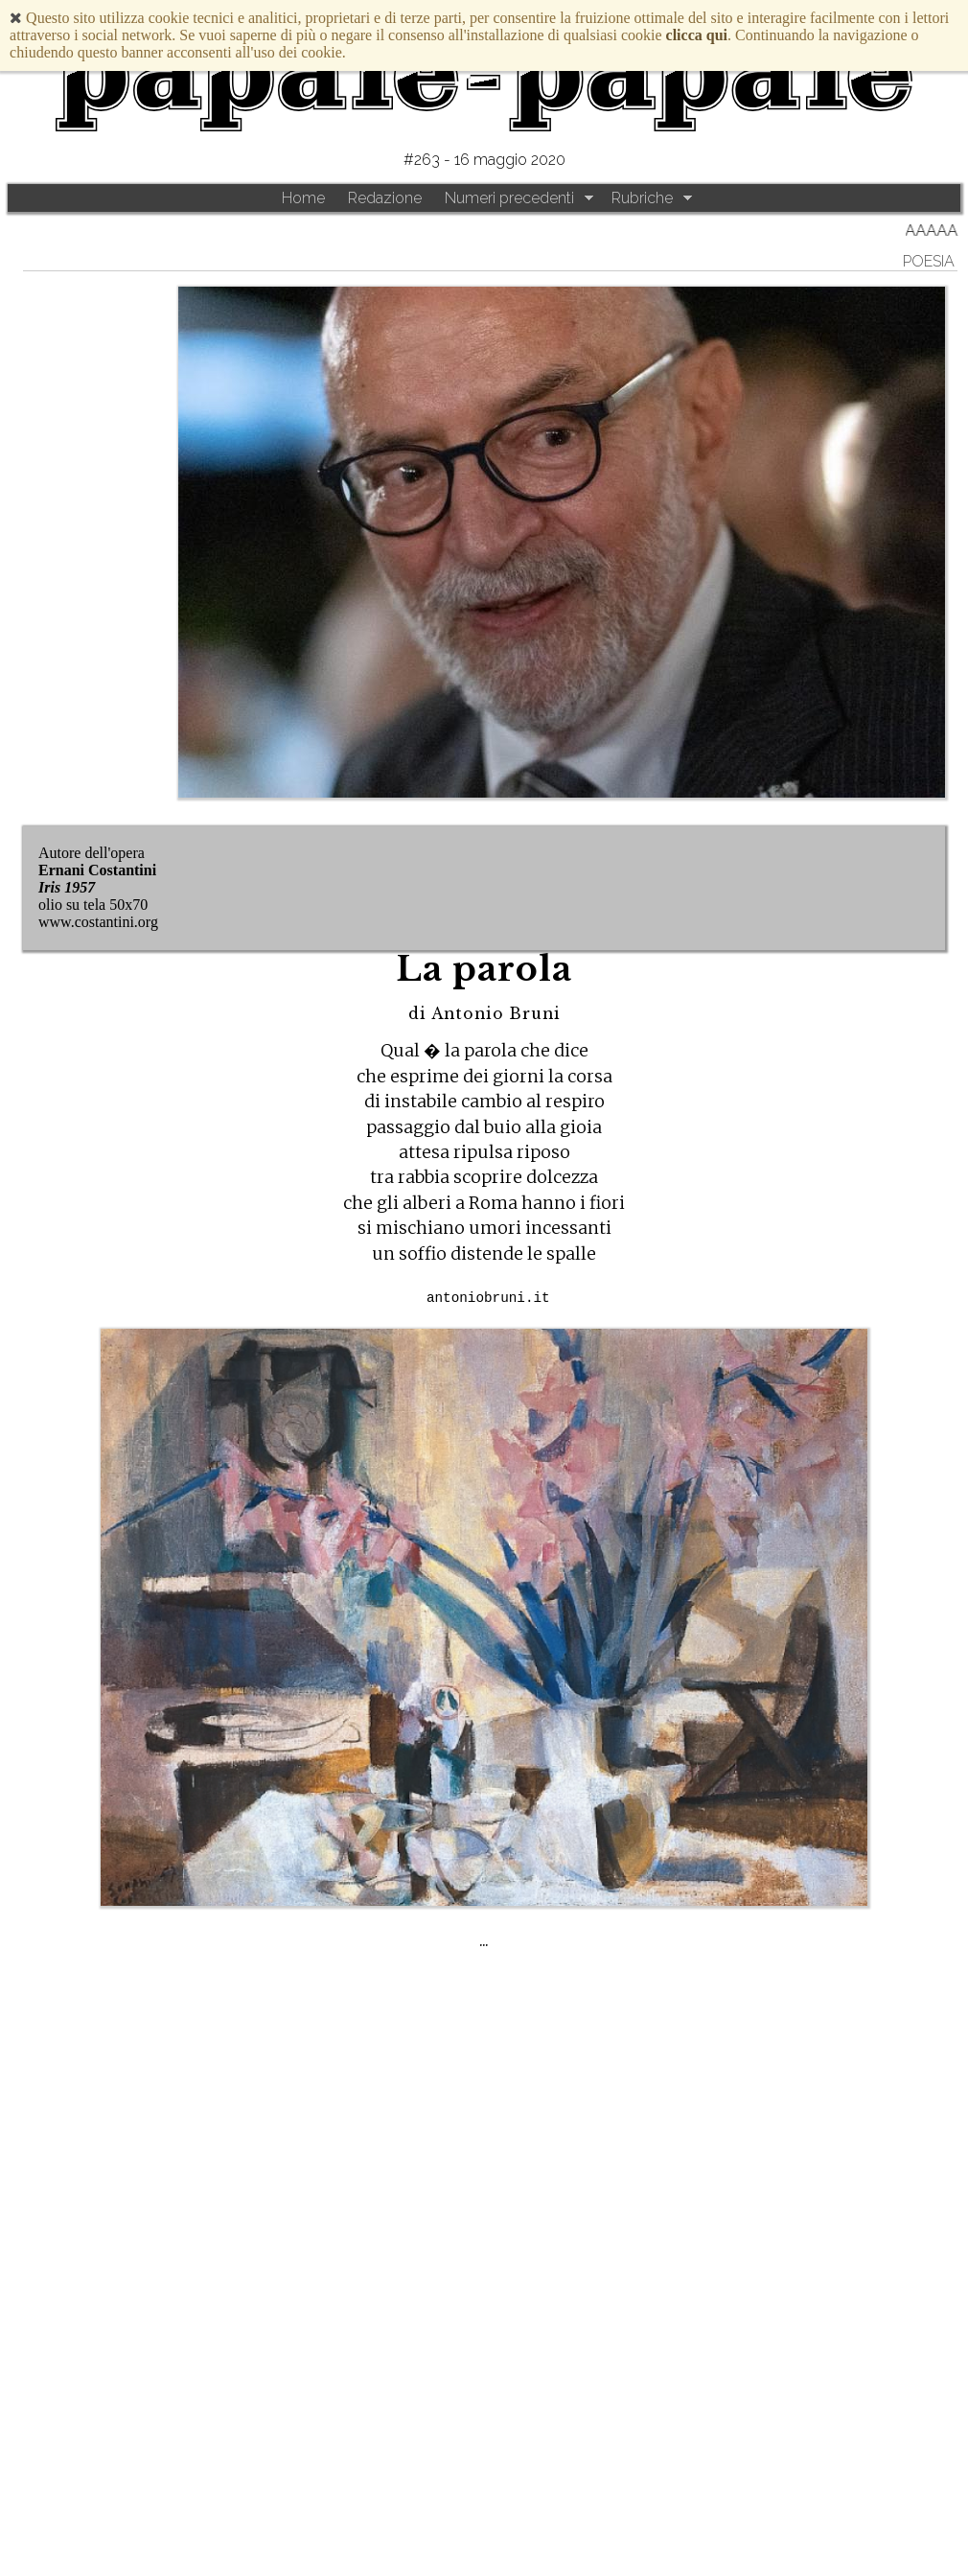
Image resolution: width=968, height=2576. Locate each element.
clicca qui (696, 35)
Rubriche (642, 198)
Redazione (385, 198)
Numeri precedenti (509, 198)
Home (303, 198)
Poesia (929, 261)
